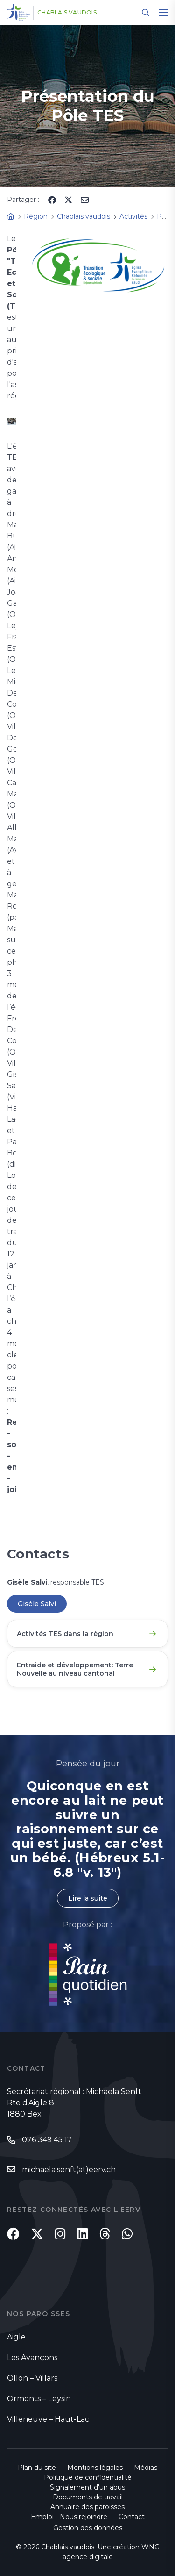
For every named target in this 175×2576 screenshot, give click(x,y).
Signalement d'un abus (87, 2487)
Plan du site (37, 2467)
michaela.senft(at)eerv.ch (69, 2169)
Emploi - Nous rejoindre (69, 2516)
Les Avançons (32, 2357)
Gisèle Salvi (37, 1604)
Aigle (16, 2336)
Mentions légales (95, 2467)
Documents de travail (88, 2497)
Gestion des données (87, 2528)
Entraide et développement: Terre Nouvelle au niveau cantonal (75, 1669)
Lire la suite (87, 1898)
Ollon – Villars (32, 2378)
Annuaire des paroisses (87, 2507)
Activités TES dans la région (65, 1633)
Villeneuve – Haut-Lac (48, 2419)
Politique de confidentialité (88, 2477)
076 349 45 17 (47, 2139)
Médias (145, 2467)
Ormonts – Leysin (39, 2398)
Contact (132, 2516)
